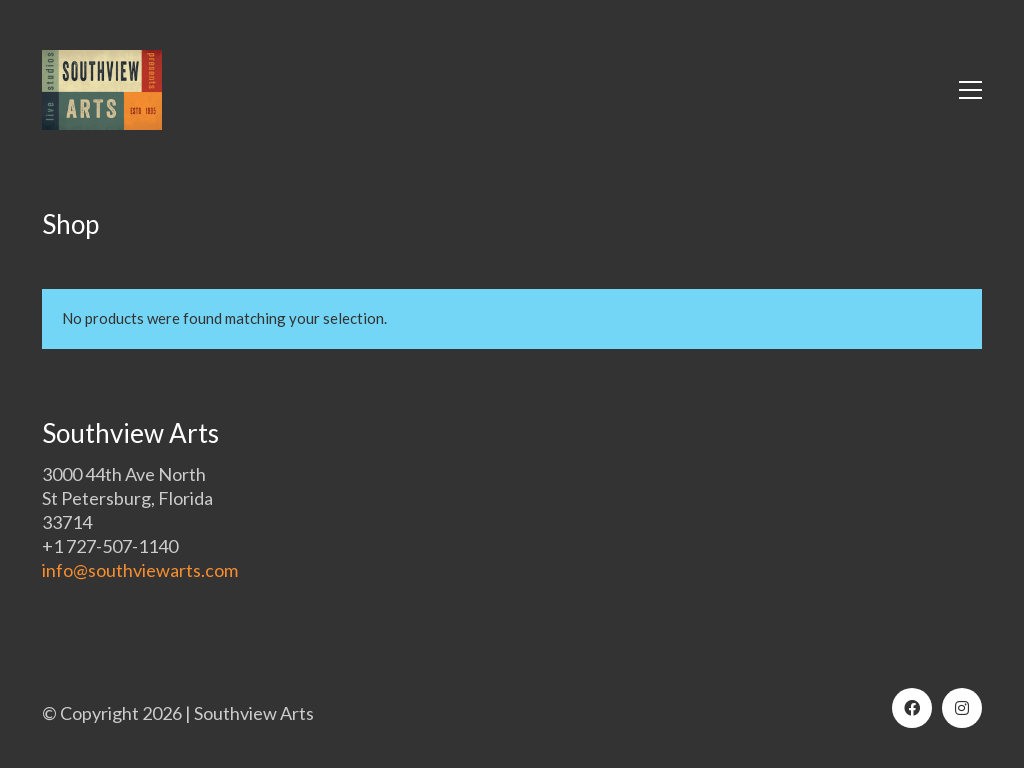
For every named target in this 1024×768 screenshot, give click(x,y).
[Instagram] (962, 708)
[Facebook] (912, 708)
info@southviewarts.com (140, 570)
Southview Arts (254, 713)
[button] (970, 90)
